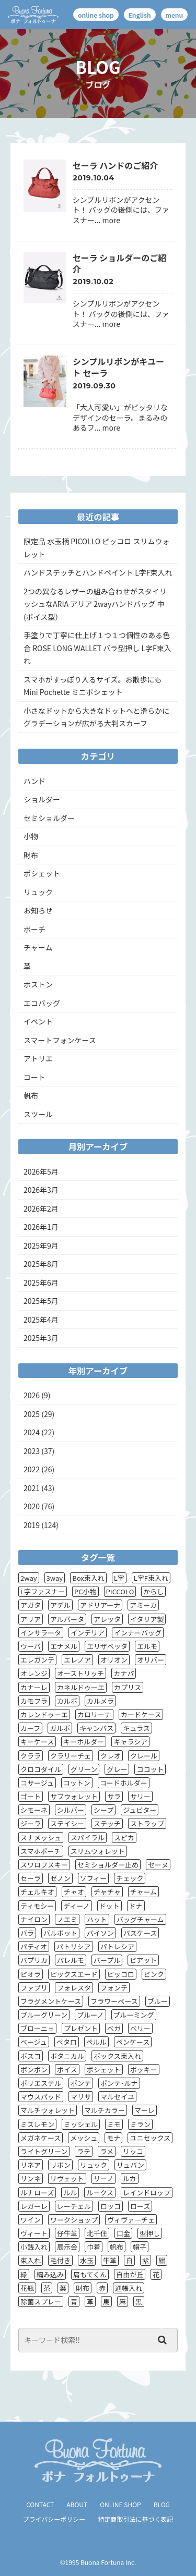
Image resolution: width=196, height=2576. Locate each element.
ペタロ (66, 2042)
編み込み (50, 2274)
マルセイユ (117, 2097)
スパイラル (88, 1837)
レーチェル (74, 2206)
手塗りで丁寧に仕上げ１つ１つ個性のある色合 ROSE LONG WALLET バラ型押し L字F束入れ (97, 648)
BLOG (162, 2504)
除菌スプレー (40, 2301)
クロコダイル (40, 1769)
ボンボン (34, 2069)
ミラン (140, 2124)
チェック (129, 1878)
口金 (123, 2233)
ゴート (30, 1796)
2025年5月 (41, 1301)
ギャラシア (130, 1742)
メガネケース (40, 2138)
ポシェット (42, 873)
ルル (70, 2192)
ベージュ (33, 2042)
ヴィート (34, 2233)
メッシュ (83, 2138)
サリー (140, 1796)
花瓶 (27, 2288)
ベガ (114, 2028)
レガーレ (34, 2206)
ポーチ (34, 929)
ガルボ (60, 1728)
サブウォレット (74, 1796)
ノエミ (67, 1919)
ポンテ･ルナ (119, 2083)
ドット (109, 1906)
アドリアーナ (100, 1605)
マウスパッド (40, 2097)
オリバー (150, 1660)
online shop (96, 14)
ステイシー (67, 1823)
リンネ (30, 2178)
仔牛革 (67, 2233)
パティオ (33, 1946)
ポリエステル (40, 2083)
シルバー (70, 1810)
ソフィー (93, 1878)
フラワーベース (113, 2001)
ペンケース (132, 2042)
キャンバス (96, 1728)
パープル (107, 1960)
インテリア (88, 1633)
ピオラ (30, 1974)
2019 (32, 1525)
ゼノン (60, 1878)
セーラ (30, 1878)
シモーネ (34, 1810)
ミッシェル (81, 2124)
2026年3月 (41, 1190)
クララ (30, 1756)
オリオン (114, 1660)
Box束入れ (88, 1578)
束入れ (30, 2260)
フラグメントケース (50, 2001)
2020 (32, 1506)
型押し (150, 2233)
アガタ (30, 1605)
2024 (32, 1432)
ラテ (83, 2151)
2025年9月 (41, 1245)
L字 (119, 1578)
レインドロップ (146, 2192)
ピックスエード (74, 1974)
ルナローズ (37, 2192)
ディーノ (76, 1906)
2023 (32, 1451)
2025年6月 (41, 1282)
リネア (30, 2165)
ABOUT (76, 2504)
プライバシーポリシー (54, 2518)
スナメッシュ (40, 1837)
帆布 (31, 1095)
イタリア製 (147, 1619)
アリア (30, 1619)
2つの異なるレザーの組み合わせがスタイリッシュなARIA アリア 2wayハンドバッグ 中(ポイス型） (95, 604)
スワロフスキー (44, 1865)
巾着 (93, 2247)
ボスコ (30, 2056)
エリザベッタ (107, 1646)
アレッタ (107, 1619)
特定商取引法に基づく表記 (135, 2518)
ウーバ (30, 1646)
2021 (32, 1488)
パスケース (140, 1933)
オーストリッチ (80, 1673)
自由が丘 (129, 2274)
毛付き (60, 2260)
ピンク (154, 1974)
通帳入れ (128, 2288)
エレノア (77, 1660)
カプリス (127, 1687)
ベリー (140, 2028)
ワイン (30, 2220)
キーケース (37, 1742)
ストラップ (147, 1823)
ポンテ (81, 2083)
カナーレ (34, 1687)
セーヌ (158, 1865)
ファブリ (34, 1988)
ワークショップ (74, 2220)
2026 (32, 1395)
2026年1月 (41, 1227)
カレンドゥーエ (44, 1714)
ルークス (99, 2192)
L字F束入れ (151, 1578)
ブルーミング (133, 2015)
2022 (32, 1469)
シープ (103, 1810)
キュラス (136, 1728)
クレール (143, 1756)
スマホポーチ (40, 1851)
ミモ (114, 2124)
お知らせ (38, 910)
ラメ (106, 2151)
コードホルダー (123, 1783)
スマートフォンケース (60, 1040)
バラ (27, 1933)
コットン (76, 1783)
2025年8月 (41, 1264)
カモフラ (34, 1701)
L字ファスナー (42, 1591)
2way (28, 1578)
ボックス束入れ (117, 2056)
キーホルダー (83, 1742)
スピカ (124, 1837)
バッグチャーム (140, 1919)
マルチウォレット (47, 2110)
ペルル (96, 2042)
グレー (117, 1769)
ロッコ (110, 2206)
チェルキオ (37, 1892)
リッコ (133, 2151)
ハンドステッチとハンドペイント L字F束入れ (98, 572)
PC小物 (85, 1591)
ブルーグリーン (43, 2015)
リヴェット (67, 2178)
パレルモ (70, 1960)
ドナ (136, 1906)
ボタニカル (67, 2056)
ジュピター (139, 1810)
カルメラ (100, 1701)
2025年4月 (41, 1319)
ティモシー (37, 1906)
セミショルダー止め (108, 1865)
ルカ (129, 2178)
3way (55, 1578)
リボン (60, 2165)
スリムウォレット (98, 1851)
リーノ (103, 2178)
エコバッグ (42, 1003)
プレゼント (81, 2028)
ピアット (143, 1960)
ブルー (157, 2001)
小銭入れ (34, 2247)
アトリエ (38, 1058)
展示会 (67, 2247)
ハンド (34, 781)
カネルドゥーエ (81, 1687)
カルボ (67, 1701)
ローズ (140, 2206)
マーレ (144, 2110)
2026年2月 (41, 1208)
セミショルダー (49, 818)
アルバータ (67, 1619)
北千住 (97, 2233)
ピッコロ (120, 1974)
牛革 (110, 2260)
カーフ (30, 1728)
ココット (150, 1769)
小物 (31, 836)
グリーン (84, 1769)
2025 (32, 1414)
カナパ (123, 1673)
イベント (38, 1021)
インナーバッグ (138, 1633)
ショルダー (42, 799)
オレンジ (34, 1673)
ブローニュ (37, 2028)
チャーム (38, 947)
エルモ (147, 1646)
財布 (31, 855)
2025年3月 (41, 1338)
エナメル (63, 1646)
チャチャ (107, 1892)
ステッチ (107, 1823)
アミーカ (143, 1605)
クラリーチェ (70, 1756)
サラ (114, 1796)
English (139, 14)
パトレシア (117, 1946)
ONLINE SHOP (120, 2504)
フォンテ (114, 1988)
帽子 (139, 2247)
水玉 (87, 2260)
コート (34, 1077)
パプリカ (34, 1960)
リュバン (130, 2165)
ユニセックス (150, 2138)
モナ (113, 2138)
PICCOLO (120, 1591)
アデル (60, 1605)
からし (153, 1591)
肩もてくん (90, 2274)
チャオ (74, 1892)
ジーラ (30, 1823)
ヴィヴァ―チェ (131, 2220)
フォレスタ (74, 1988)
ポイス (67, 2069)
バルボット (60, 1933)
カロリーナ (94, 1714)
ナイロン (34, 1919)
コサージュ (37, 1783)
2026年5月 (41, 1171)
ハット (97, 1919)
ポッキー (143, 2069)
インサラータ (40, 1633)
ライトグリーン (43, 2151)
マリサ (81, 2097)
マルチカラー (104, 2110)
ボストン (38, 984)
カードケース (141, 1714)
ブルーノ (90, 2015)
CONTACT (40, 2504)
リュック (38, 892)
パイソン (100, 1933)
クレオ (110, 1756)
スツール (38, 1114)
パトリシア (73, 1946)
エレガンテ (37, 1660)
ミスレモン (37, 2124)
